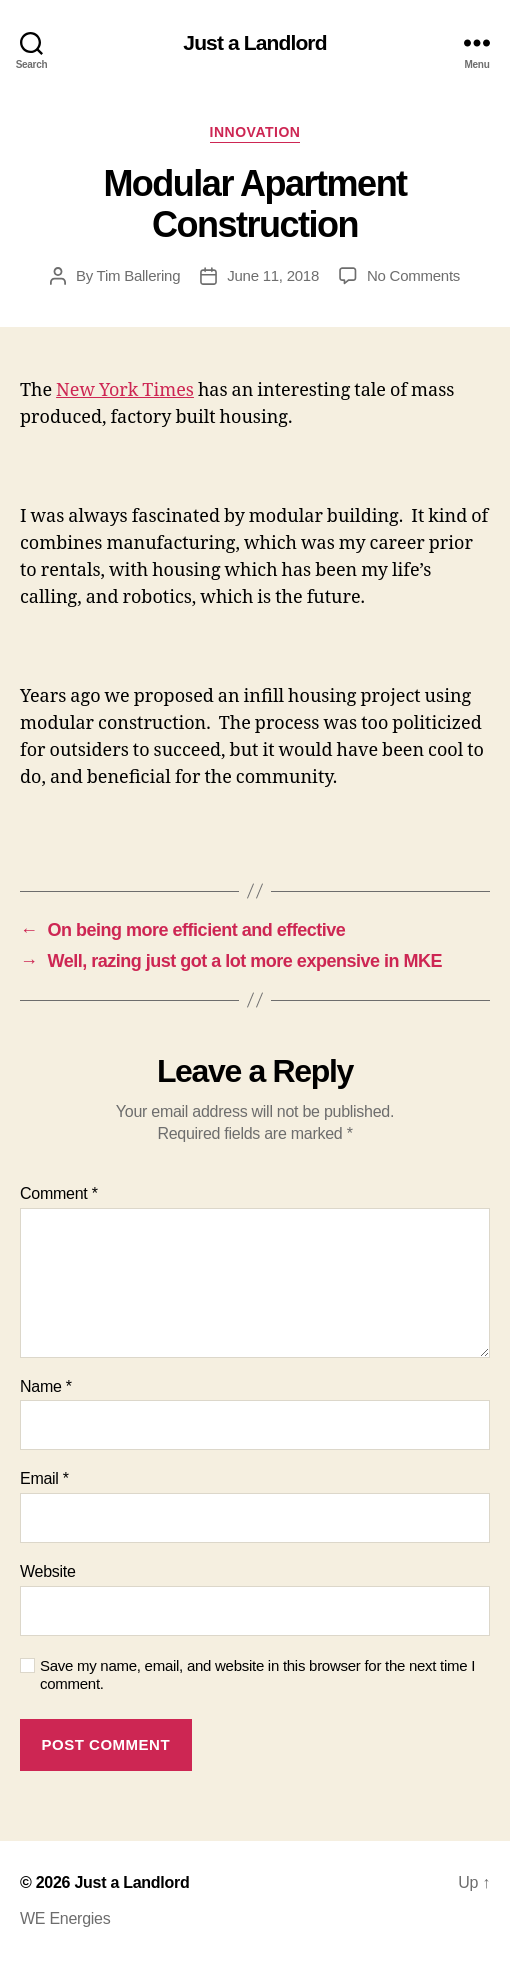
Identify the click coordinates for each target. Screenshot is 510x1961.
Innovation (255, 132)
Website (48, 1571)
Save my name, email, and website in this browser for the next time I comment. (257, 1675)
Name (46, 1386)
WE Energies (65, 1918)
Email (44, 1478)
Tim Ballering (139, 275)
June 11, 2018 (273, 275)
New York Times (125, 390)
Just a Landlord (254, 42)
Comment (59, 1193)
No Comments (413, 275)
